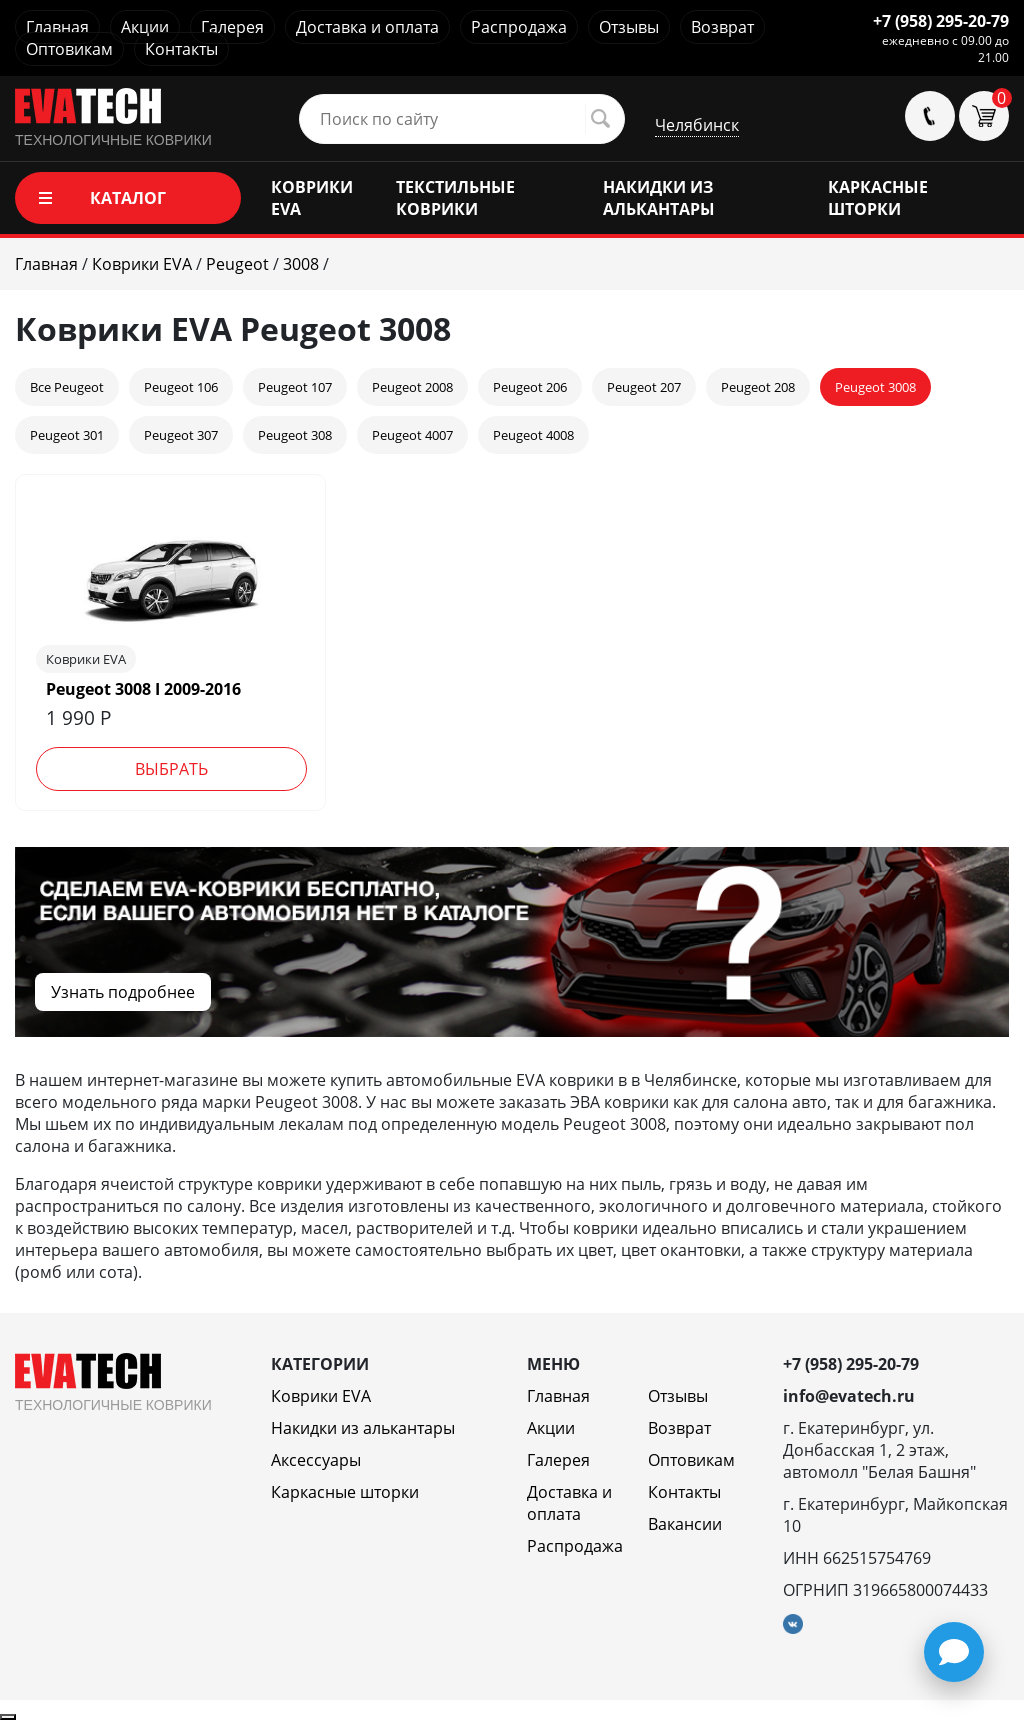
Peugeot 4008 (533, 435)
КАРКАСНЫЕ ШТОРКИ (878, 198)
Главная (57, 27)
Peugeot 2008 (412, 387)
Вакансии (685, 1524)
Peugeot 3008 (875, 387)
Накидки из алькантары (363, 1428)
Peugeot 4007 (412, 435)
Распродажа (519, 27)
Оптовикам (69, 49)
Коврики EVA (321, 1396)
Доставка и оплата (367, 27)
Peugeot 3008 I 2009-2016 (143, 689)
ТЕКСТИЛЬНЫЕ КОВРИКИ (455, 198)
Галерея (232, 27)
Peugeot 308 (295, 435)
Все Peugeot (67, 387)
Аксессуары (316, 1460)
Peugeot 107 (295, 387)
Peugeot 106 (181, 387)
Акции (145, 27)
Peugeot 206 (530, 387)
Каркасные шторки (345, 1492)
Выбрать (171, 769)
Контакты (181, 49)
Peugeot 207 (644, 387)
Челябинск (697, 125)
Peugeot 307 (181, 435)
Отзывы (629, 27)
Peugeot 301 (67, 435)
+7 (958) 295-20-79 (941, 21)
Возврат (722, 27)
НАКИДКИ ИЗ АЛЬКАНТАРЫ (659, 198)
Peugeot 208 (758, 387)
